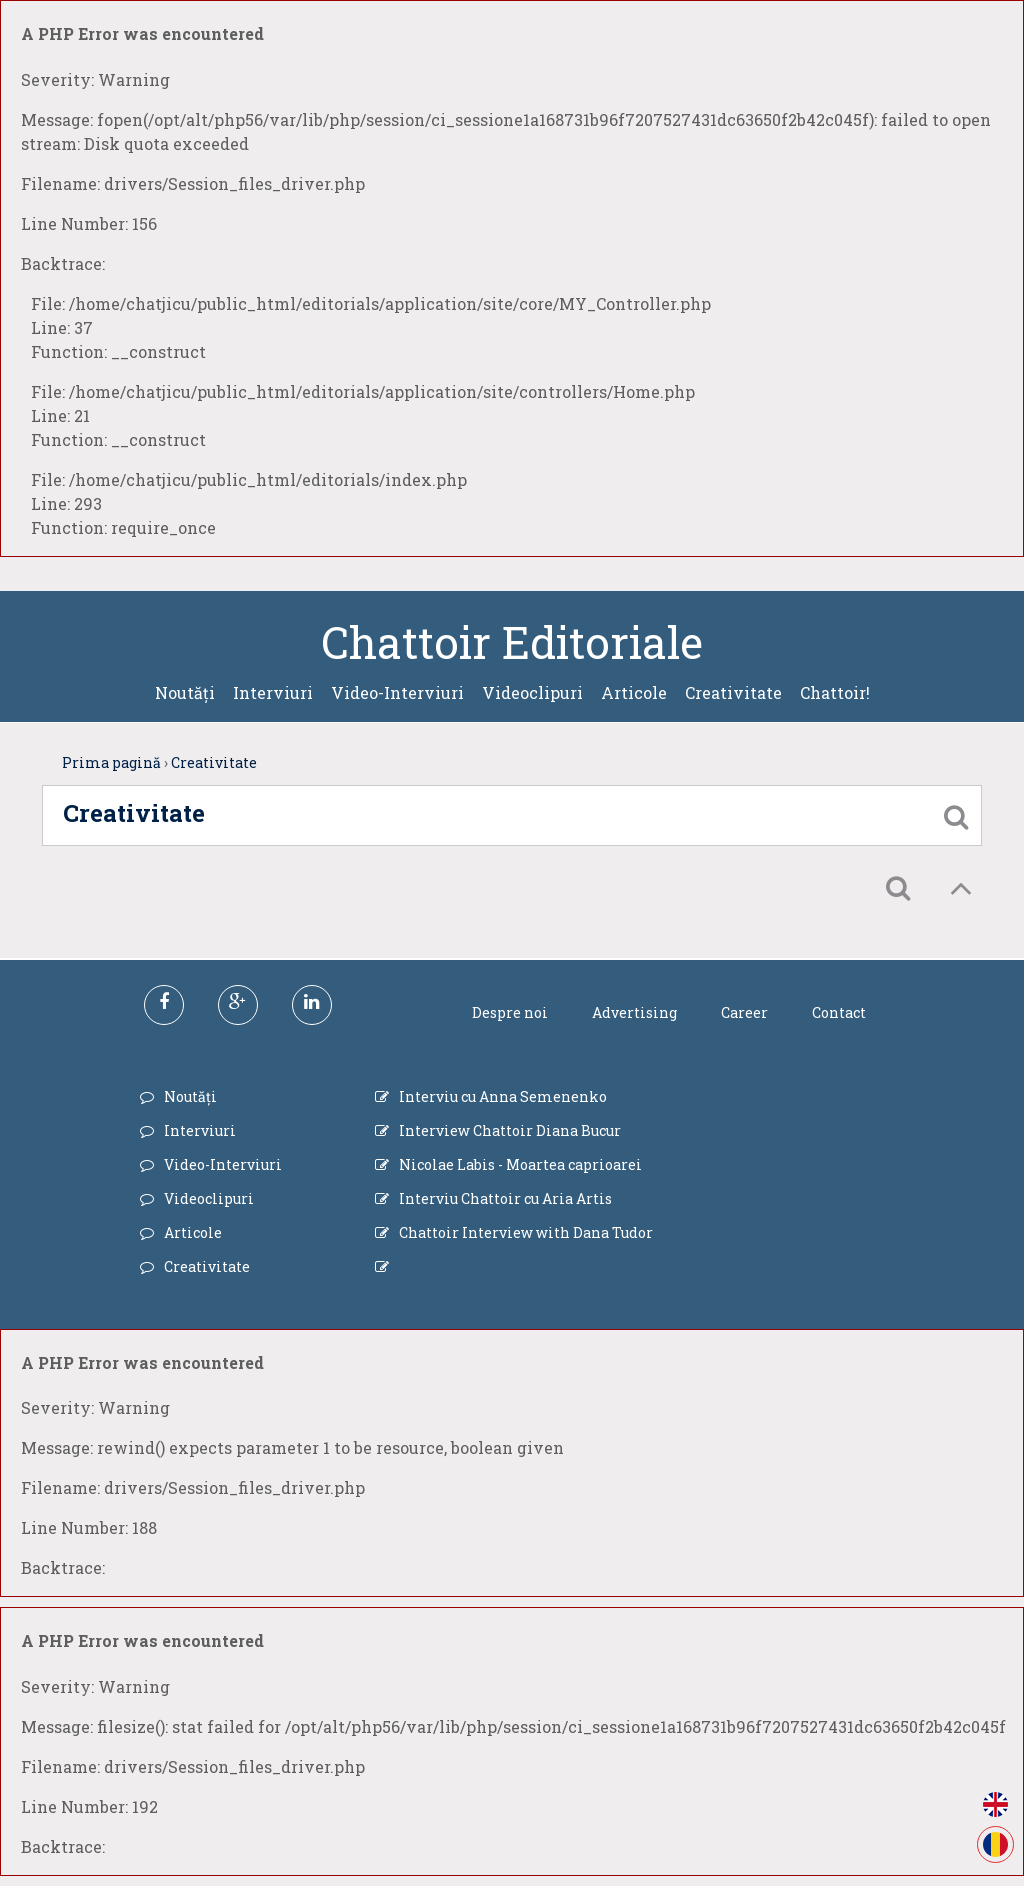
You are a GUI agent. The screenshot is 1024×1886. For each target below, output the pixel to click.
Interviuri (273, 692)
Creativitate (733, 692)
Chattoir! (835, 692)
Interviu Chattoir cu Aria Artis (505, 1198)
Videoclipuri (532, 692)
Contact (839, 1012)
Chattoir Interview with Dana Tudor (526, 1232)
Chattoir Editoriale (512, 642)
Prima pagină (111, 762)
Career (744, 1012)
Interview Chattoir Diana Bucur (510, 1130)
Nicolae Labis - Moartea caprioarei (520, 1164)
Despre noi (510, 1012)
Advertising (634, 1012)
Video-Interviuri (397, 692)
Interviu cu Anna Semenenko (503, 1096)
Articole (634, 692)
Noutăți (185, 692)
